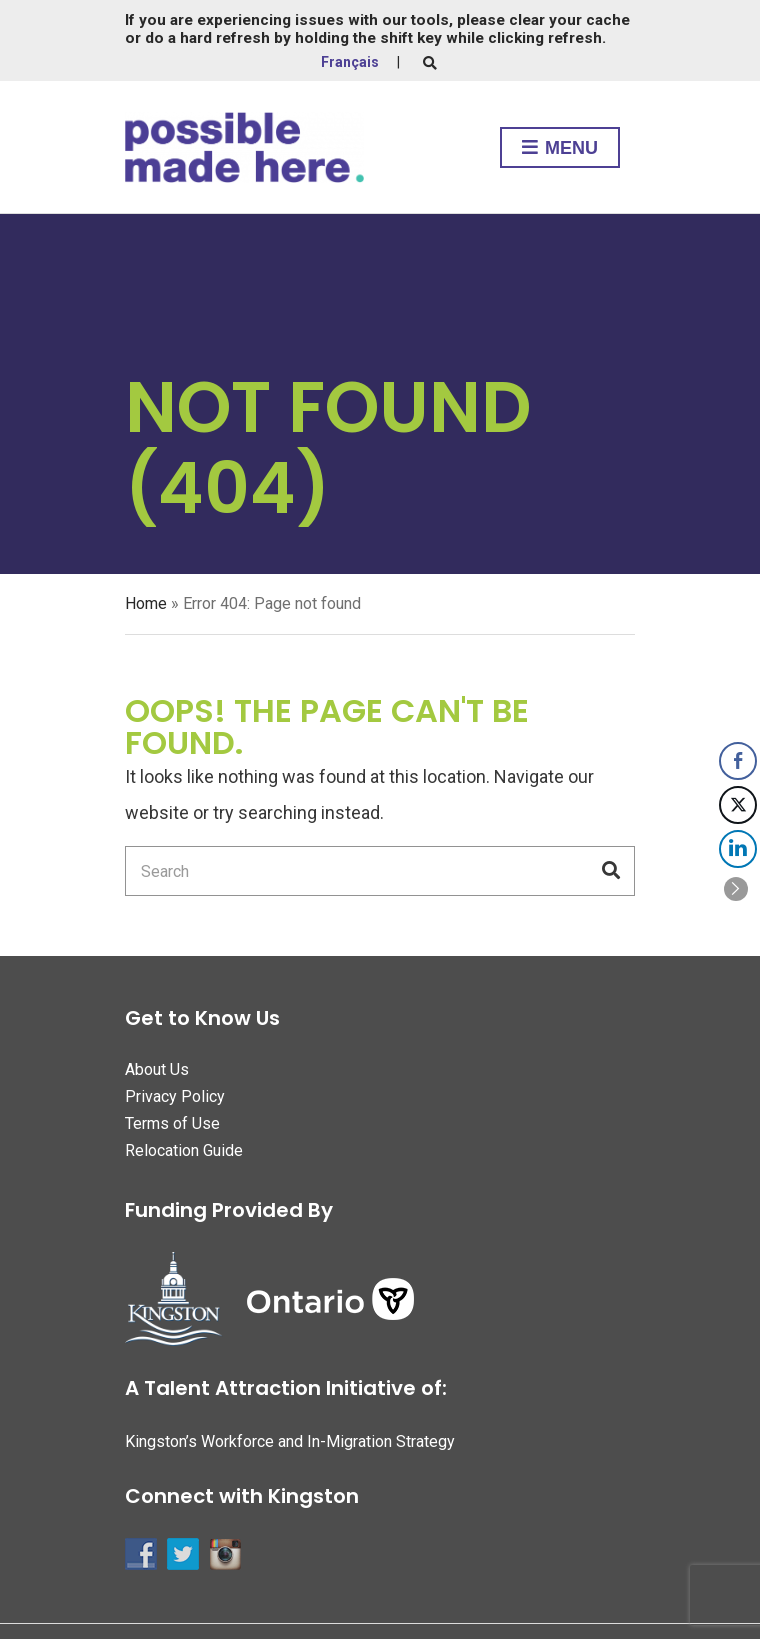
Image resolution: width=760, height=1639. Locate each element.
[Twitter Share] (738, 805)
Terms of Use (172, 1123)
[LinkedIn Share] (738, 849)
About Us (157, 1069)
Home (146, 603)
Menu (560, 149)
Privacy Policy (175, 1096)
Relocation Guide (184, 1150)
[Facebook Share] (738, 761)
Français (350, 62)
